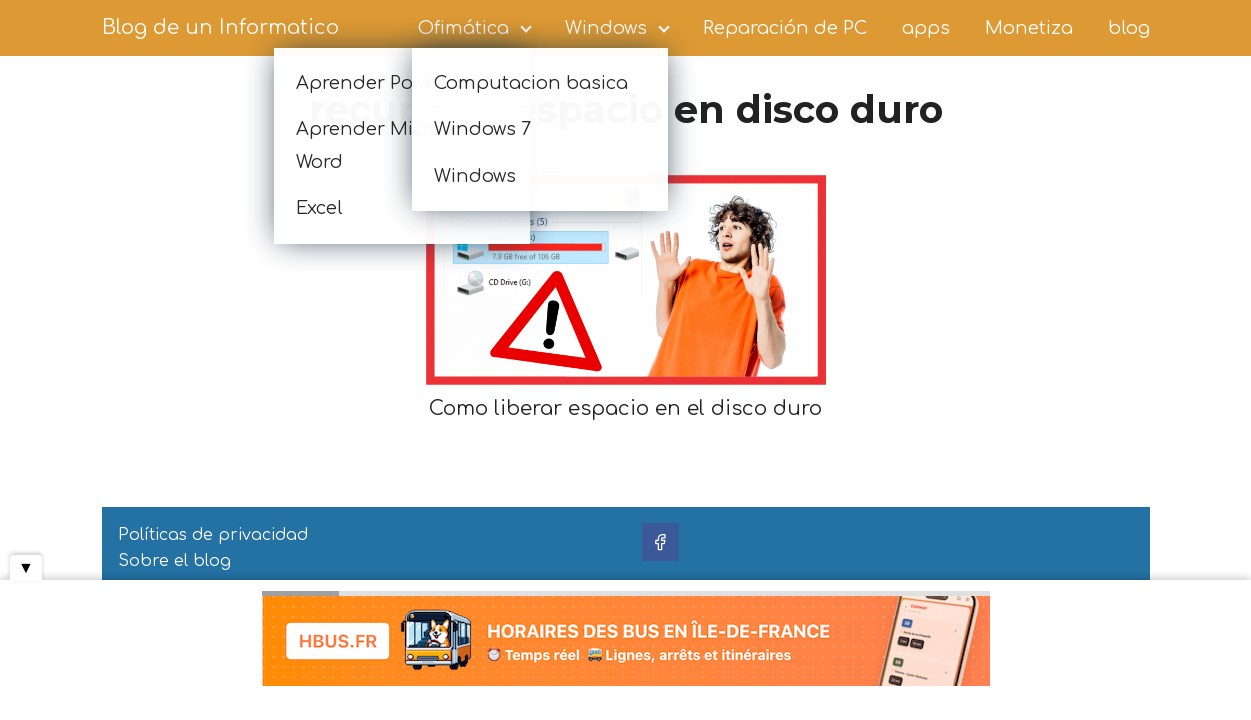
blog (1129, 28)
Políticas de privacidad (213, 535)
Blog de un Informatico (220, 27)
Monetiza (1029, 28)
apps (926, 28)
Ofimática (463, 28)
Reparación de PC (785, 28)
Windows (606, 28)
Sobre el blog (174, 561)
